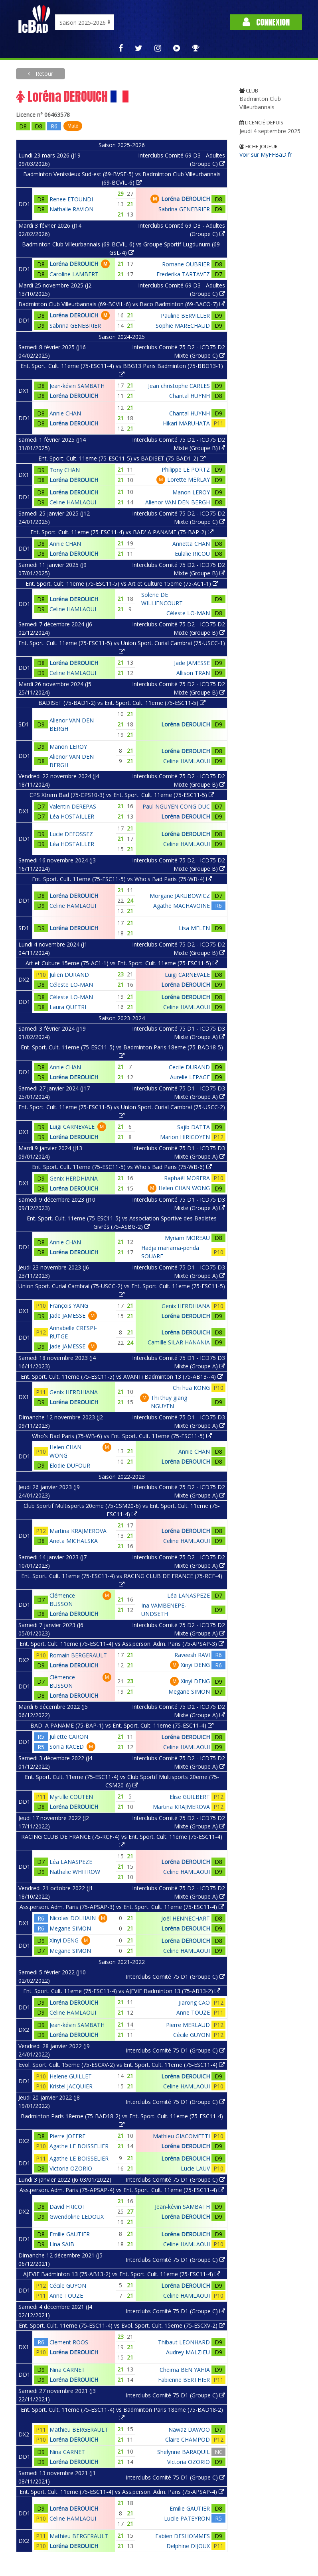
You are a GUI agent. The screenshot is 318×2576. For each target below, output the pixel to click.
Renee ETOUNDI (71, 199)
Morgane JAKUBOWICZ (180, 895)
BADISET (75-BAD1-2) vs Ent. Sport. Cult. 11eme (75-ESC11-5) (121, 702)
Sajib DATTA (193, 1127)
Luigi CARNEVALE (187, 974)
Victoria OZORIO (70, 2168)
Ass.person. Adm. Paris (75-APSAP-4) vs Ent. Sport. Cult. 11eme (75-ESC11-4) (122, 2190)
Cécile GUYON (191, 2035)
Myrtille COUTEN (71, 1797)
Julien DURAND (69, 974)
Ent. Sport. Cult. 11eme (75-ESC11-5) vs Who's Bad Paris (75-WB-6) (122, 1167)
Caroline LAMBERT (74, 274)
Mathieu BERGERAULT (78, 2429)
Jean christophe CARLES (179, 386)
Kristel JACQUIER (71, 2086)
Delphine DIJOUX (188, 2546)
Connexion (266, 22)
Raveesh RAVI (192, 1655)
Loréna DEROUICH (185, 199)
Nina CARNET (67, 2369)
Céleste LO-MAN (188, 613)
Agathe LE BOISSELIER (79, 2146)
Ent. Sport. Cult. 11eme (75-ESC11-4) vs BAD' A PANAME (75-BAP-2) (121, 532)
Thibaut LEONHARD (184, 2342)
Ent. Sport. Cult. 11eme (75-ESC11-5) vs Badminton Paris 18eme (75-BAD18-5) (122, 1051)
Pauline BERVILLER (185, 315)
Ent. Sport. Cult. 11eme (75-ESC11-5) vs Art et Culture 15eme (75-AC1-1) (122, 583)
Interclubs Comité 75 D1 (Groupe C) (175, 1976)
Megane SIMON (189, 1691)
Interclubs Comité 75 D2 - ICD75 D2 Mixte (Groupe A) (178, 1491)
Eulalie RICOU (192, 553)
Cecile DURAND (189, 1067)
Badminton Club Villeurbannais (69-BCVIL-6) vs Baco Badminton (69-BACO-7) (121, 304)
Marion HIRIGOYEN (185, 1137)
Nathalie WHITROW (74, 1871)
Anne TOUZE (193, 2012)
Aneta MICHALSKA (73, 1541)
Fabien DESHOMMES (182, 2536)
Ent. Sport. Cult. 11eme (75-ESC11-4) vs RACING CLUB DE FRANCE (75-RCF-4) (121, 1579)
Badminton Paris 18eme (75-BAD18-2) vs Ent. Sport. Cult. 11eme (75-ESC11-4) (122, 2119)
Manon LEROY (191, 492)
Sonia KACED (66, 1746)
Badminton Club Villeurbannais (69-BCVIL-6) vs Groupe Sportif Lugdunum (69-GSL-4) (122, 248)
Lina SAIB (61, 2244)
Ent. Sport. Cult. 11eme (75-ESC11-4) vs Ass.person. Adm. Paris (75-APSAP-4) (122, 2491)
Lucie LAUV (195, 2168)
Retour (43, 73)
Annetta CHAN (191, 543)
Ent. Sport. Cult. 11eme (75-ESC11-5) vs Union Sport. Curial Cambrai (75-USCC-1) (121, 646)
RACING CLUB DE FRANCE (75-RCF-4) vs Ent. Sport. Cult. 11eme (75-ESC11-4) (121, 1840)
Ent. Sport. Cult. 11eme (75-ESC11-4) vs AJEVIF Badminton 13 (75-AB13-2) (121, 1991)
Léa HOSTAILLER (71, 816)
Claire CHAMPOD (187, 2439)
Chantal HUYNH (189, 395)
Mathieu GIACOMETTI (181, 2136)
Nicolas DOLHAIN (72, 1918)
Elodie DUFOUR (69, 1465)
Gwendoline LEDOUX (76, 2216)
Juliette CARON (68, 1736)
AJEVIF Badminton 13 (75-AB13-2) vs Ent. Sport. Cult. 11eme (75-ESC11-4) (121, 2274)
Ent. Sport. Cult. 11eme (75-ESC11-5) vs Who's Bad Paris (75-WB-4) (122, 879)
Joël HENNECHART (185, 1918)
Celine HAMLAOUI (72, 502)
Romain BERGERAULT (78, 1655)
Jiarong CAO (194, 2002)
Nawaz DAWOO (189, 2429)
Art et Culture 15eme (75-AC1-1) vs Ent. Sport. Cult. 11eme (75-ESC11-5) (122, 963)
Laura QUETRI (67, 1007)
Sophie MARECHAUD (183, 325)
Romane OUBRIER (186, 264)
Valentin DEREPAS (72, 806)
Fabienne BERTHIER (184, 2379)
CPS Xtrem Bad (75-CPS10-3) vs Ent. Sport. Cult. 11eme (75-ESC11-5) (122, 795)
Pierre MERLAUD (188, 2025)
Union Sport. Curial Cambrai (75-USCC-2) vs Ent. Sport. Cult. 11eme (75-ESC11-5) (121, 1289)
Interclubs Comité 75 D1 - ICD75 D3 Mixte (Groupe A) (178, 1033)
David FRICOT (67, 2206)
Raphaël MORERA (187, 1178)
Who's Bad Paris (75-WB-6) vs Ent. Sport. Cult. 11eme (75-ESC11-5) (122, 1436)
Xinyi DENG (195, 1665)
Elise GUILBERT (190, 1797)
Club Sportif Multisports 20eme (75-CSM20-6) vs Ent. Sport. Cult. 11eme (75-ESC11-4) (122, 1510)
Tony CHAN (64, 470)
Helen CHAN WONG (184, 1188)
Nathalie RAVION (71, 209)
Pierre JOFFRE (67, 2136)
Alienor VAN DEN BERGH (177, 502)
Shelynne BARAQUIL (183, 2452)
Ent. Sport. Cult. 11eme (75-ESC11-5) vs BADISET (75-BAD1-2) (121, 458)
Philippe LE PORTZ (186, 469)
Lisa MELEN (194, 928)
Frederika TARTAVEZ (183, 274)
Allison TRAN (193, 673)
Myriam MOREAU (187, 1238)
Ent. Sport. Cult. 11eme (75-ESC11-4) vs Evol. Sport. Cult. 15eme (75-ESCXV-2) (122, 2325)
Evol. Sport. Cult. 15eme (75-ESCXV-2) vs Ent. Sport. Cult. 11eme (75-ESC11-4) (122, 2064)
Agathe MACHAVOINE (181, 905)
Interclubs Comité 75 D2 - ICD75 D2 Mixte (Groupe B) (178, 444)
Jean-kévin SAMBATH (77, 386)
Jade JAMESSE (192, 663)
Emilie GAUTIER (69, 2234)
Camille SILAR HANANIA (179, 1342)
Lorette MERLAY (188, 479)
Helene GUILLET (70, 2076)
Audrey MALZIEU (188, 2352)
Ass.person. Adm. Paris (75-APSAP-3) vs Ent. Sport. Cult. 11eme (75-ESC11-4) (122, 1907)
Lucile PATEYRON (187, 2518)
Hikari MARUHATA (186, 423)
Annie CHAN (65, 413)
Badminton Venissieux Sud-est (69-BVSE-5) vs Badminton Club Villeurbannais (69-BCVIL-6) (122, 178)
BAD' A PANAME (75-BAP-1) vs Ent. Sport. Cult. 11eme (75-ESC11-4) (121, 1725)
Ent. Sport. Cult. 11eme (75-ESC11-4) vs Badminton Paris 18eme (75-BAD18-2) (122, 2413)
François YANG (68, 1305)
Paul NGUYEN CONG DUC (176, 806)
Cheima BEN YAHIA (185, 2369)
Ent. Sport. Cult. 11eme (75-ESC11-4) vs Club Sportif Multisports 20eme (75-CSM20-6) (122, 1781)
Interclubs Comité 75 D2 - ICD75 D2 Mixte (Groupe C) (178, 351)
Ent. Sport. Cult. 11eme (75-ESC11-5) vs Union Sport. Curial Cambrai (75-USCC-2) (121, 1110)
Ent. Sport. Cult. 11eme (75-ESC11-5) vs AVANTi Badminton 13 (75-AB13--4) (122, 1376)
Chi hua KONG (191, 1387)
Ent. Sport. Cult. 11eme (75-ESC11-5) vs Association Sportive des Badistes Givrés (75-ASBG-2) (122, 1222)
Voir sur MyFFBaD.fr (265, 154)
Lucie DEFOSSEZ (71, 834)
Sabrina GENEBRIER (184, 209)
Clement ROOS (68, 2342)
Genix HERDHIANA (73, 1178)
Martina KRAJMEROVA (78, 1531)
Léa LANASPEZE (188, 1595)
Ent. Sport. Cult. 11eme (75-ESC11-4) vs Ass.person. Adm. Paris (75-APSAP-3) (122, 1643)
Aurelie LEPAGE (190, 1077)
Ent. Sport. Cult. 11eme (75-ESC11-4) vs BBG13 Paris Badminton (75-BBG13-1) (121, 369)
